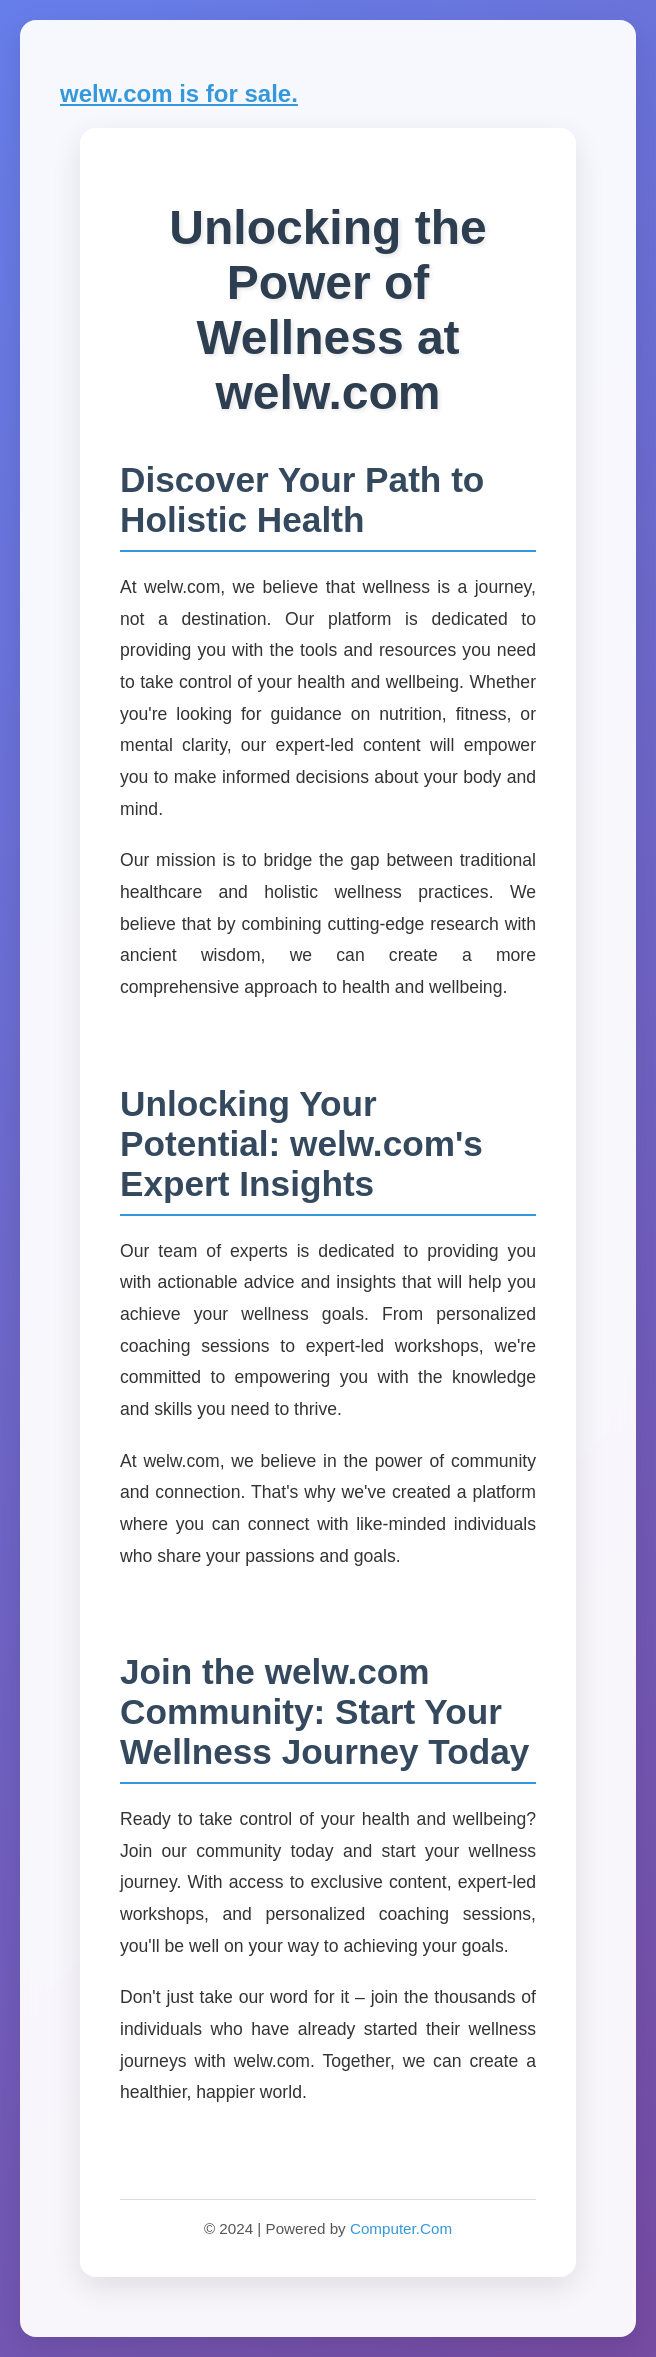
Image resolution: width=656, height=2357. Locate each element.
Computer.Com (401, 2228)
